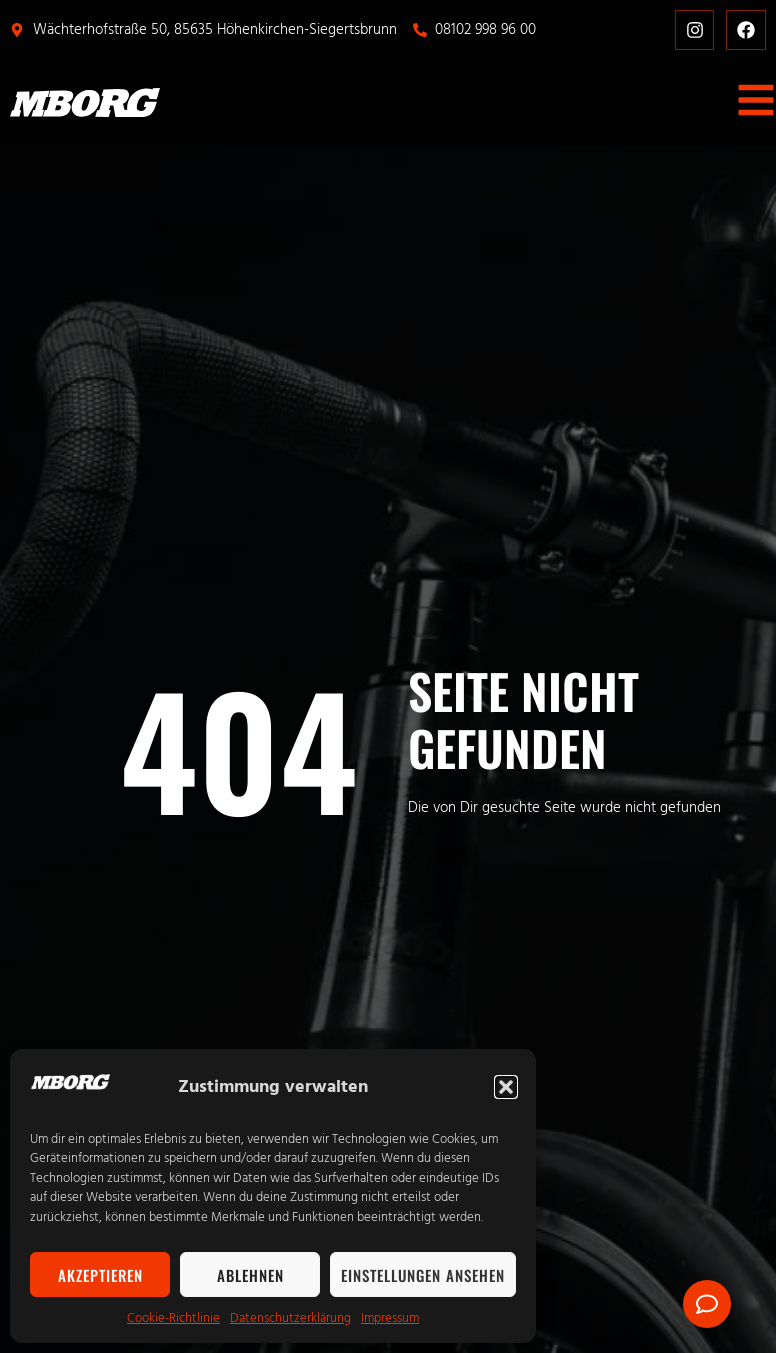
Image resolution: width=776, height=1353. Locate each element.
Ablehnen (250, 1275)
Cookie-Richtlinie (173, 1318)
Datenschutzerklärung (290, 1318)
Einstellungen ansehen (423, 1275)
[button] (506, 1087)
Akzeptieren (100, 1275)
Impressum (390, 1318)
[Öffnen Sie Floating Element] (707, 1304)
